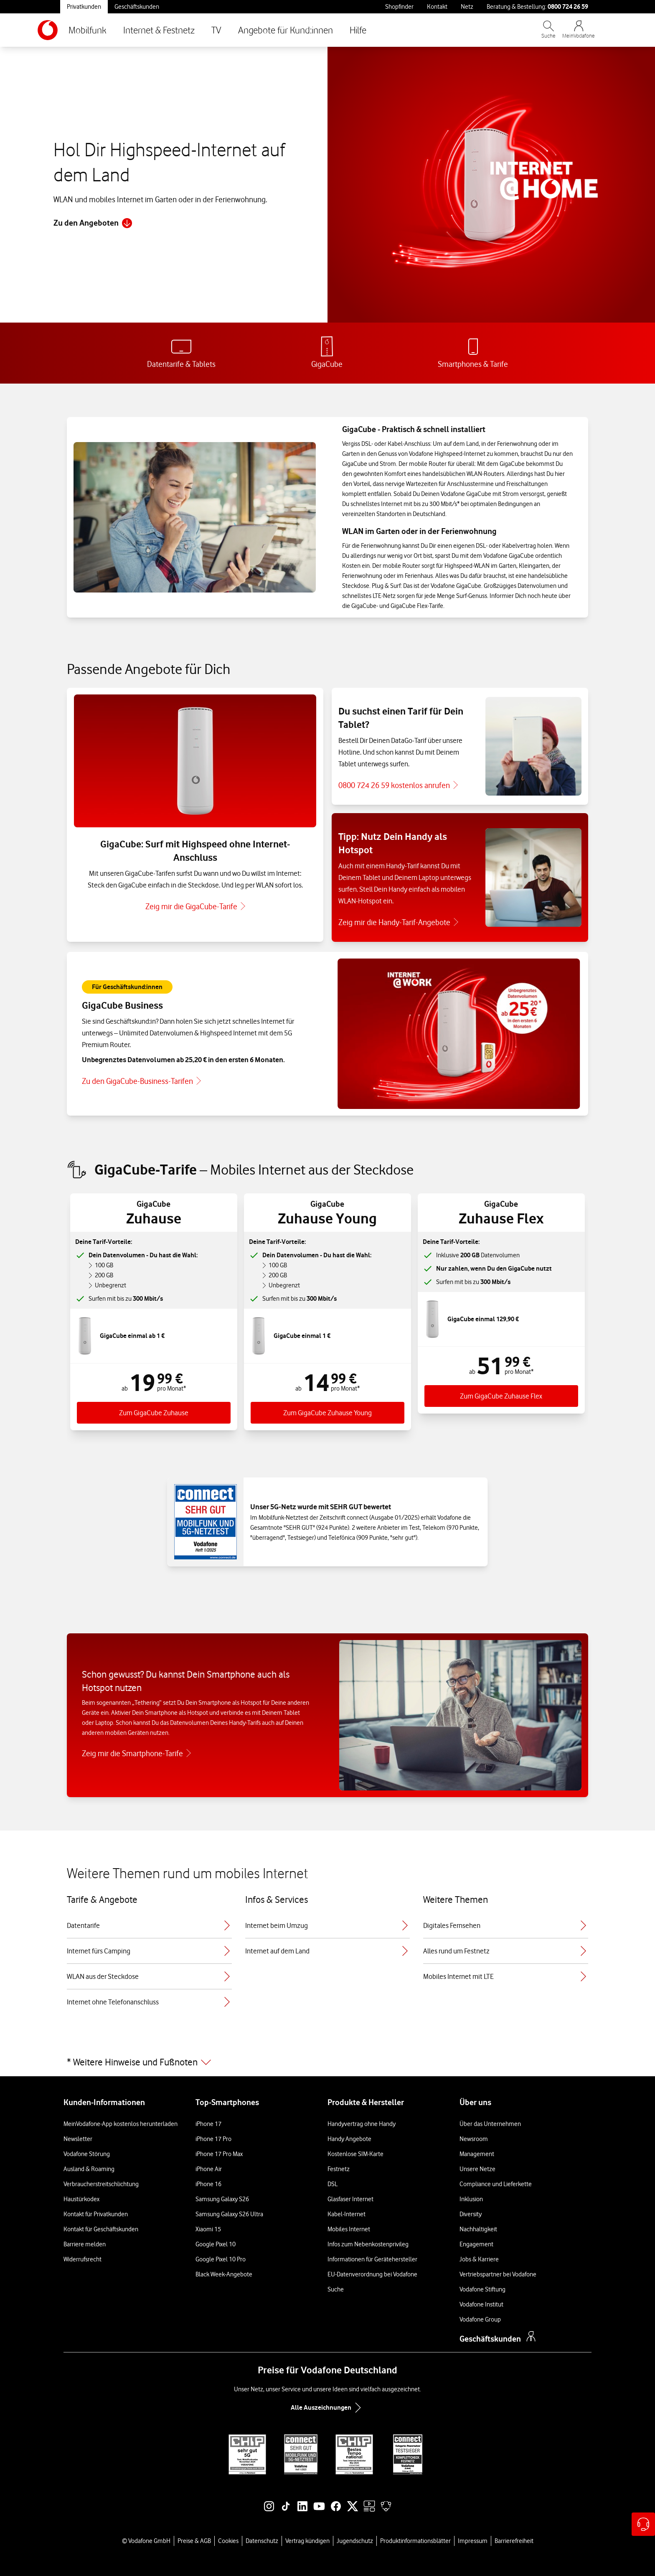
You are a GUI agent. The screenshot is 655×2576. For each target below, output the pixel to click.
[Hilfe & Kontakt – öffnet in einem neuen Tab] (643, 2524)
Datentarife (149, 1925)
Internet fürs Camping (149, 1951)
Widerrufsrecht (82, 2259)
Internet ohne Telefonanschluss (149, 2002)
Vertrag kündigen (307, 2541)
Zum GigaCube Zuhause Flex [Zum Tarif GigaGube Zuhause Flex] (501, 1396)
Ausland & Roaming (88, 2169)
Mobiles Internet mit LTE (505, 1976)
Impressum (472, 2541)
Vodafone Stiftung (482, 2289)
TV (216, 30)
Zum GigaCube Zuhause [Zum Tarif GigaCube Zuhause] (153, 1413)
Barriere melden (84, 2244)
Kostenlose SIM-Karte (355, 2154)
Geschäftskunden (136, 6)
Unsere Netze (477, 2169)
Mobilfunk (88, 30)
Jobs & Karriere (479, 2259)
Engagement (476, 2244)
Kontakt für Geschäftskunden (100, 2229)
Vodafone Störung (86, 2154)
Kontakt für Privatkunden (95, 2214)
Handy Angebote (349, 2139)
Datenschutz (262, 2541)
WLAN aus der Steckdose (149, 1976)
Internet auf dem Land (327, 1951)
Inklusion (471, 2199)
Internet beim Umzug (327, 1925)
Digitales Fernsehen (505, 1925)
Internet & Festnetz (159, 30)
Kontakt (437, 6)
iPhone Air (208, 2169)
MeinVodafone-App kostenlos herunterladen (120, 2124)
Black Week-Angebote (223, 2274)
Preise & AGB (194, 2541)
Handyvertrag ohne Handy (362, 2124)
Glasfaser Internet (350, 2199)
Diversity (471, 2214)
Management (477, 2154)
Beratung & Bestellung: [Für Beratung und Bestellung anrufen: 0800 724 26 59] (537, 6)
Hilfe (358, 30)
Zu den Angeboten (92, 223)
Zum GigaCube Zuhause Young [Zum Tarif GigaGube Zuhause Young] (327, 1413)
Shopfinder (399, 6)
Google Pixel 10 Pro (220, 2259)
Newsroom (474, 2139)
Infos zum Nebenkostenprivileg (368, 2244)
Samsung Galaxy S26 (222, 2199)
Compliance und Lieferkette (496, 2184)
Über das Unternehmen (490, 2124)
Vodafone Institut (481, 2304)
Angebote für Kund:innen (285, 30)
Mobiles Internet (349, 2229)
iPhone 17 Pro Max (219, 2154)
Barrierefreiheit (514, 2541)
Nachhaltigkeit (478, 2229)
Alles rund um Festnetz (505, 1951)
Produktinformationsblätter (415, 2541)
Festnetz (339, 2169)
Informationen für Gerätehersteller (372, 2259)
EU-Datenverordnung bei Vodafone (372, 2274)
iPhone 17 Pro (213, 2139)
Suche (336, 2289)
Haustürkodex (81, 2199)
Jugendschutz (355, 2541)
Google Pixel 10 (215, 2244)
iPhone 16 (208, 2184)
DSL (333, 2184)
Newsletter (77, 2139)
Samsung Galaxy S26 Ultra (229, 2214)
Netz (467, 6)
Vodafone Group (480, 2319)
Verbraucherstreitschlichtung (101, 2184)
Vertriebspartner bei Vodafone (498, 2274)
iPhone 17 (208, 2124)
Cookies (228, 2541)
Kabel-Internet (347, 2214)
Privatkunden (84, 6)
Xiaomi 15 (208, 2229)
